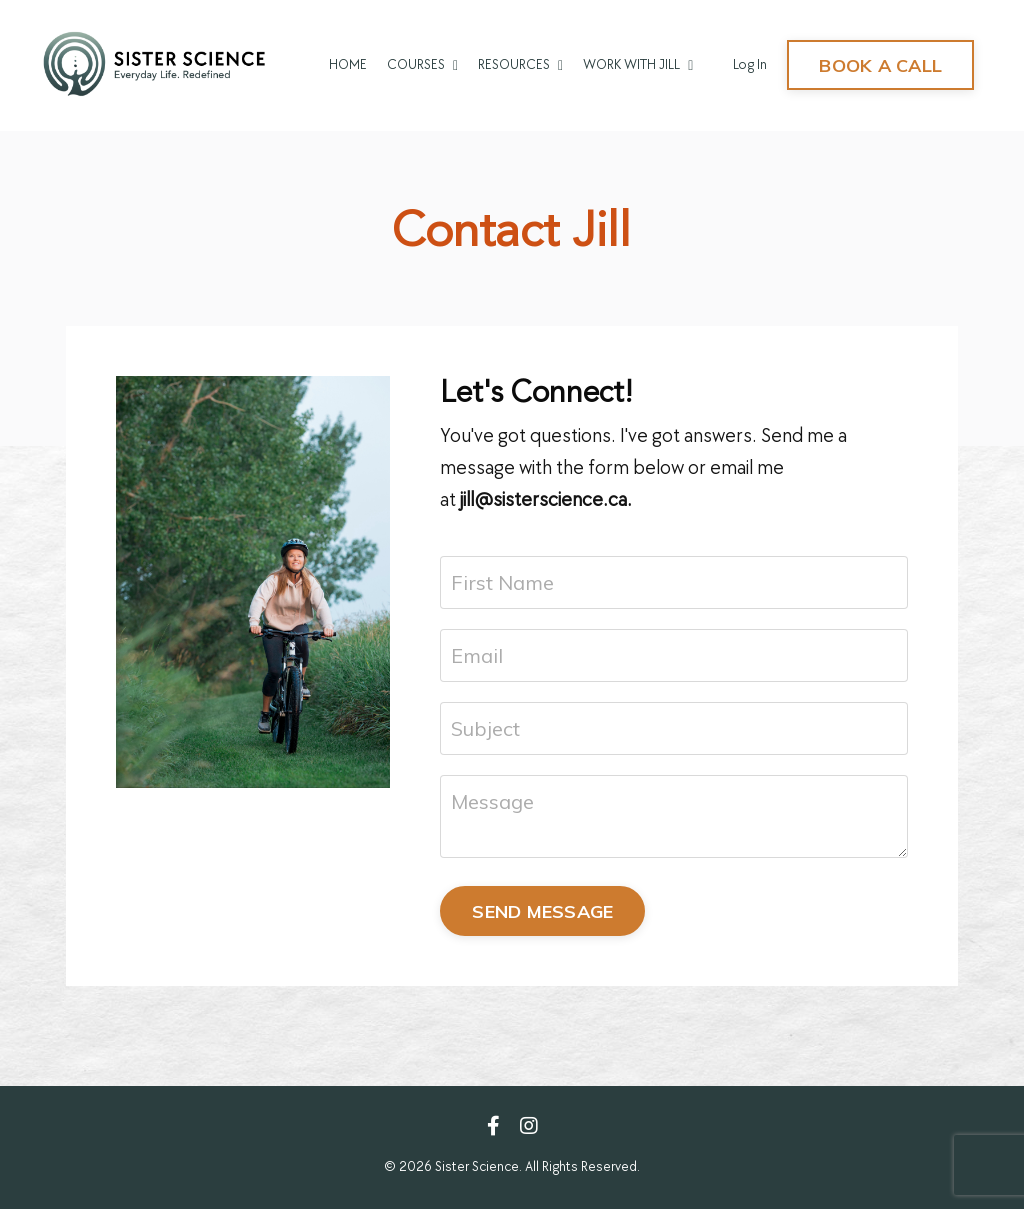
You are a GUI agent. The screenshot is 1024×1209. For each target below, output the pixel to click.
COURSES (422, 64)
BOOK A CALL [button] (880, 65)
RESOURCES (520, 64)
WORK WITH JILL (638, 64)
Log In (750, 64)
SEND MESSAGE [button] (542, 911)
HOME (348, 64)
